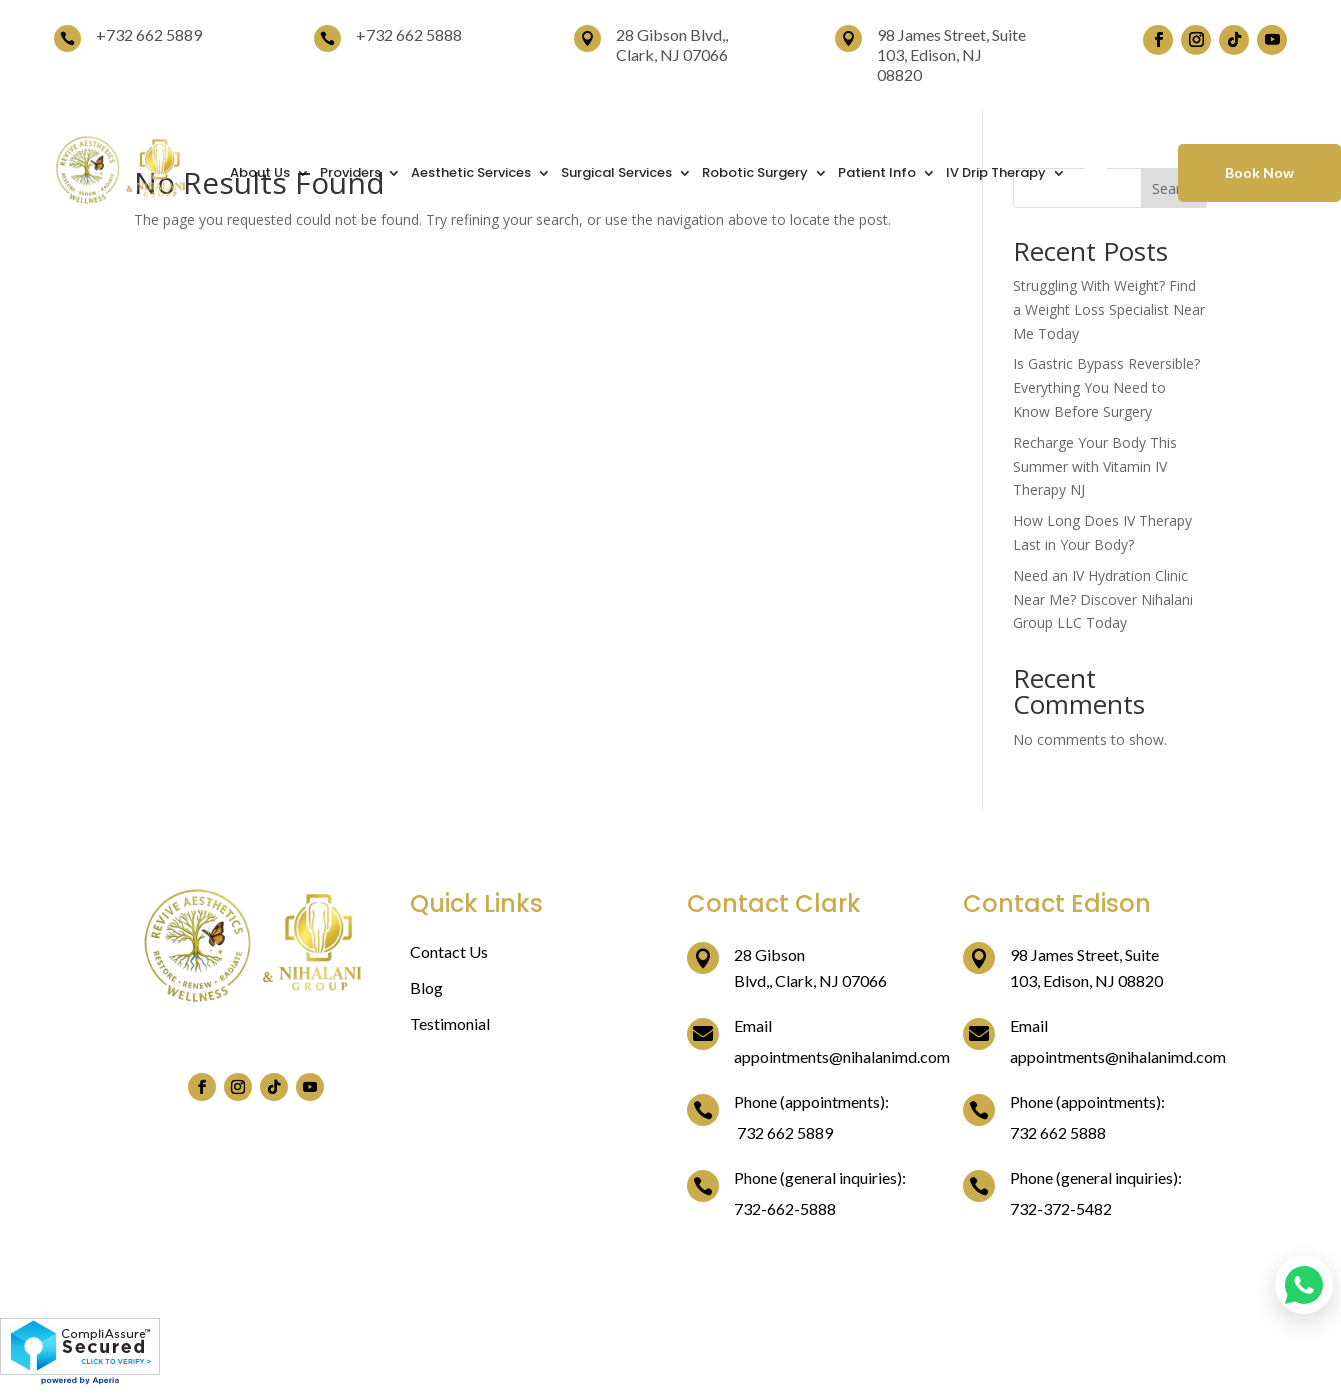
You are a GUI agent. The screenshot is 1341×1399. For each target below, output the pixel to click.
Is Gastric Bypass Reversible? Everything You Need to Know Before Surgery (1106, 387)
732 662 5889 (154, 34)
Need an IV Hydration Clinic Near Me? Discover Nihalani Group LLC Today (1103, 599)
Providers (350, 172)
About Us (260, 172)
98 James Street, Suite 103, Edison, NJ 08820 (951, 54)
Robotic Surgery (755, 172)
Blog (426, 987)
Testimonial (450, 1023)
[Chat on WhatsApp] (1304, 1285)
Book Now (1259, 172)
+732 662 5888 (409, 34)
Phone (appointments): (811, 1101)
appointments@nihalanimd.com (842, 1056)
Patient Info (877, 172)
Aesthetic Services (471, 172)
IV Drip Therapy (996, 172)
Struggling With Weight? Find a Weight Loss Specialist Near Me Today (1109, 309)
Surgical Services (616, 172)
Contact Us (449, 951)
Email (753, 1025)
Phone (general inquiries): (820, 1177)
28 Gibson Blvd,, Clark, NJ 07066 (672, 44)
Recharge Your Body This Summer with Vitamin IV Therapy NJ (1095, 466)
